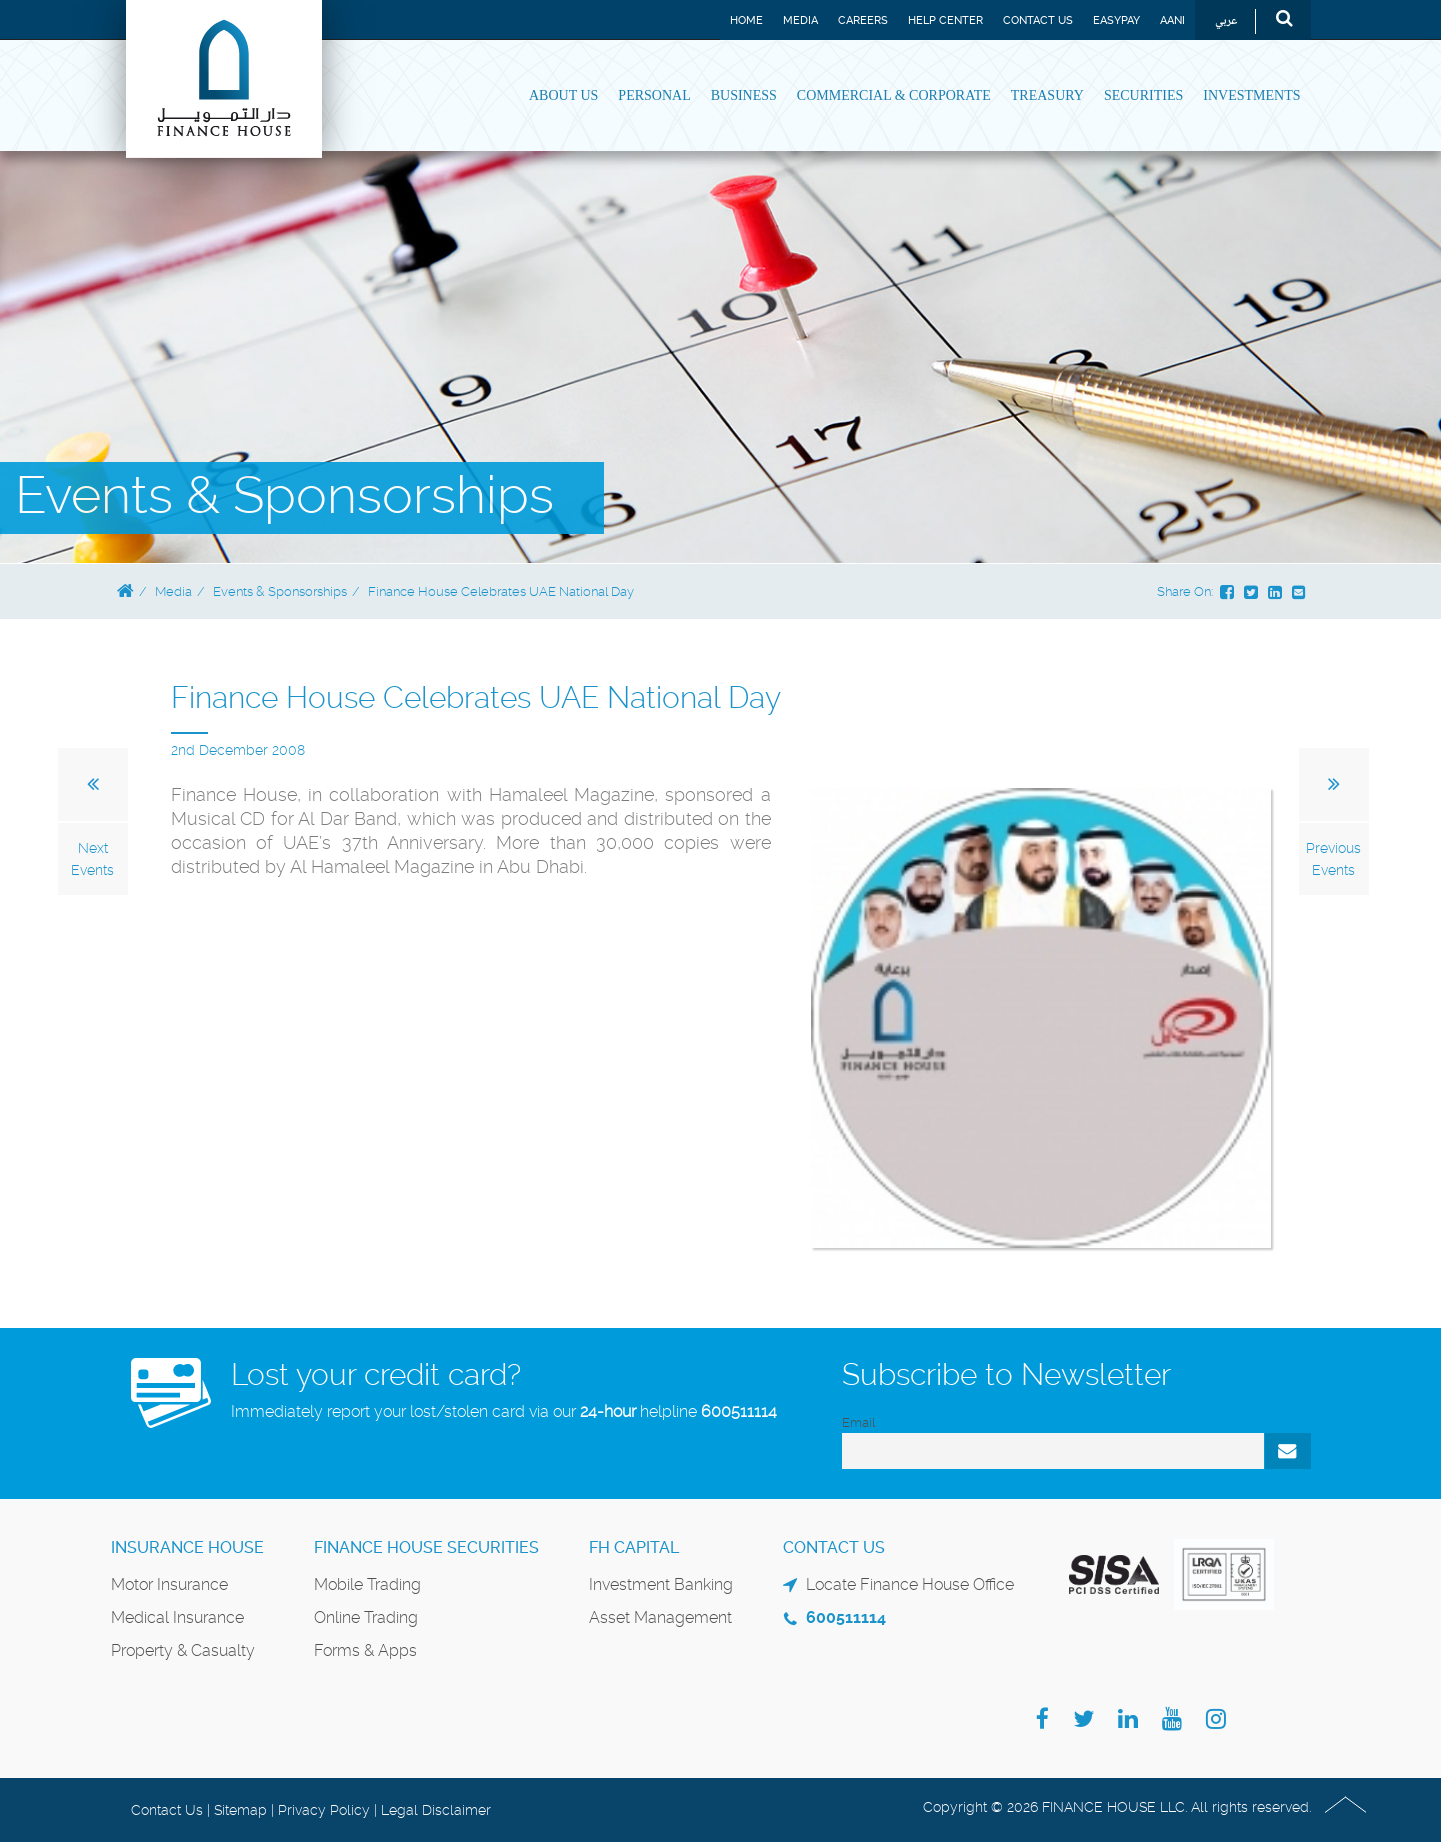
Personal (654, 95)
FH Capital (634, 1547)
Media (800, 20)
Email (858, 1422)
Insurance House (187, 1547)
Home (746, 20)
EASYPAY (1116, 20)
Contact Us (1038, 20)
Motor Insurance (169, 1584)
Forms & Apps (365, 1650)
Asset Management (660, 1617)
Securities (1143, 95)
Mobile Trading (367, 1584)
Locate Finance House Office (910, 1584)
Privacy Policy (324, 1810)
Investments (1251, 95)
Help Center (945, 20)
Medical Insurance (177, 1617)
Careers (863, 20)
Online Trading (366, 1617)
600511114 (739, 1411)
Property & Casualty (183, 1650)
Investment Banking (661, 1584)
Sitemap (240, 1810)
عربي (1226, 21)
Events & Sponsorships (280, 591)
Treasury (1047, 95)
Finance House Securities (426, 1547)
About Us (563, 95)
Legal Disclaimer (436, 1810)
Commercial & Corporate (894, 95)
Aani (1172, 20)
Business (744, 95)
